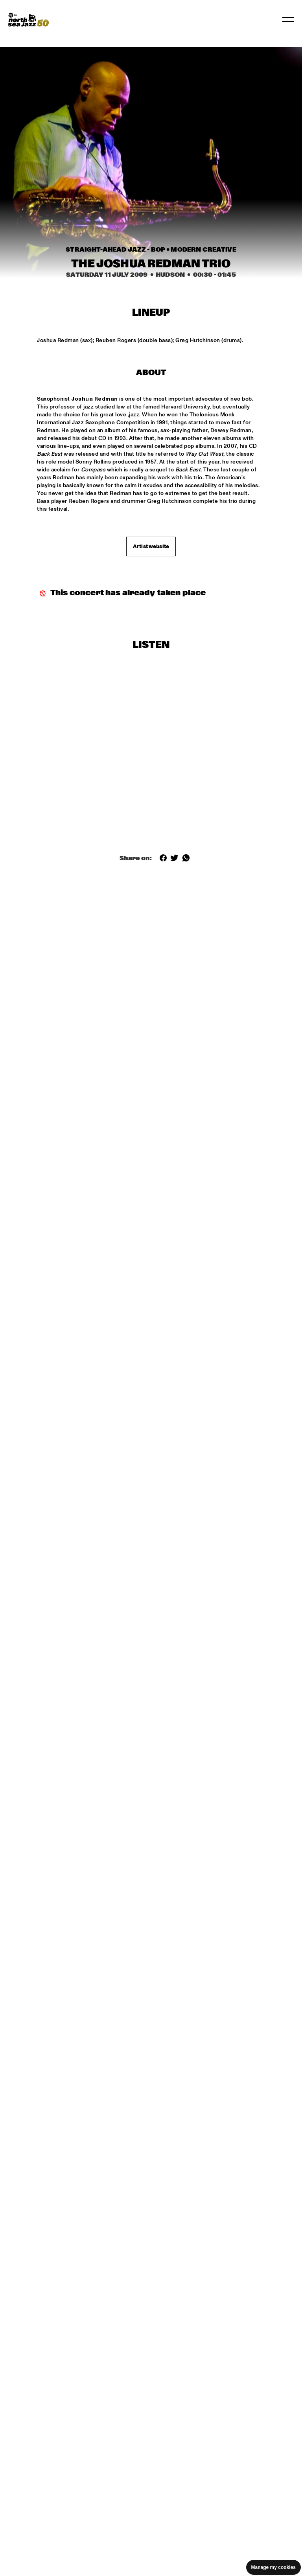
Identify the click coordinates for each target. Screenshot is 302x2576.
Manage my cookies (273, 2567)
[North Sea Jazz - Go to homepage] (28, 19)
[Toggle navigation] (288, 19)
